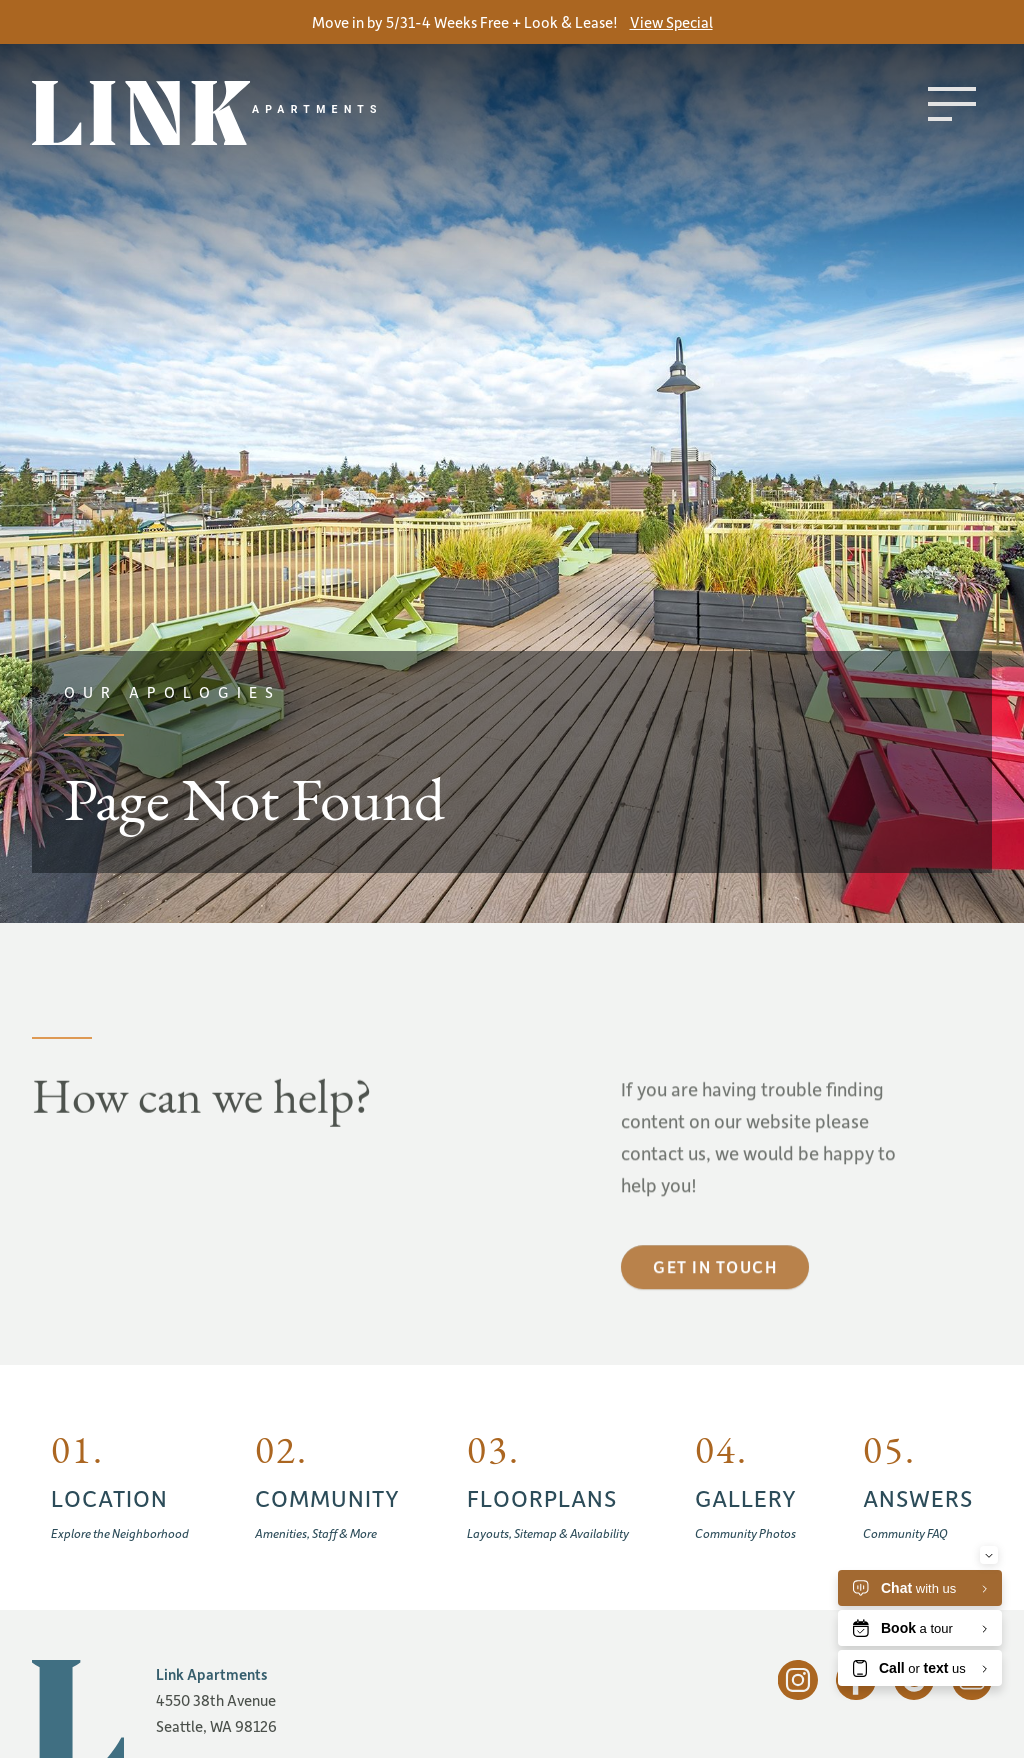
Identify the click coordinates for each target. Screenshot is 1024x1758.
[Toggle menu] (952, 104)
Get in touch (715, 1302)
